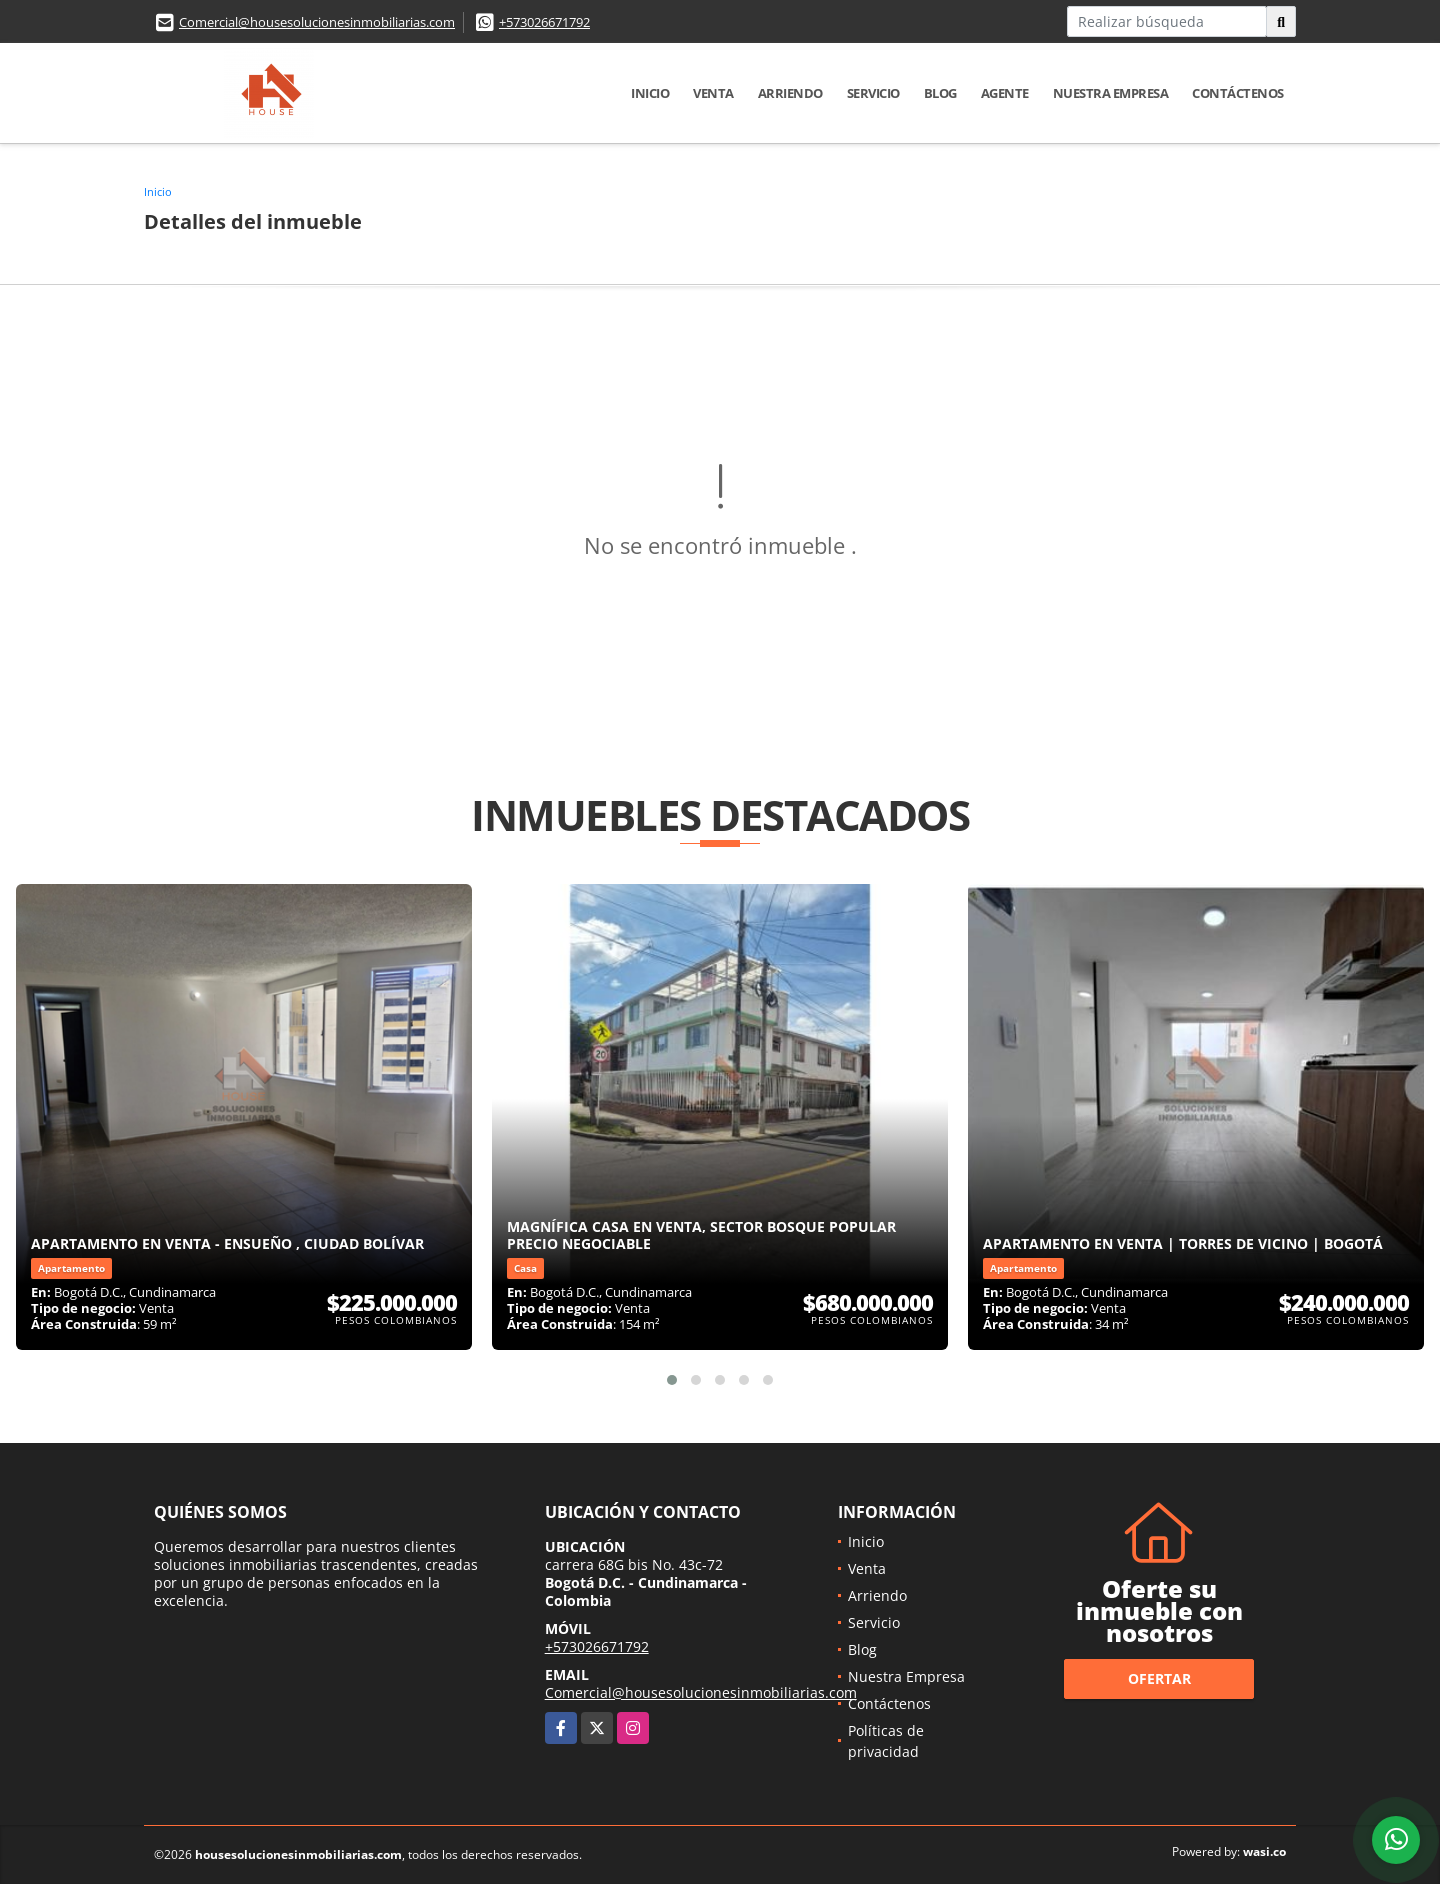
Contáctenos (1238, 93)
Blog (940, 93)
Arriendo (790, 93)
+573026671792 (544, 22)
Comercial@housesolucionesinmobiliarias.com (317, 22)
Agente (1005, 93)
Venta (713, 93)
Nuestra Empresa (1111, 93)
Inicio (650, 93)
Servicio (873, 93)
